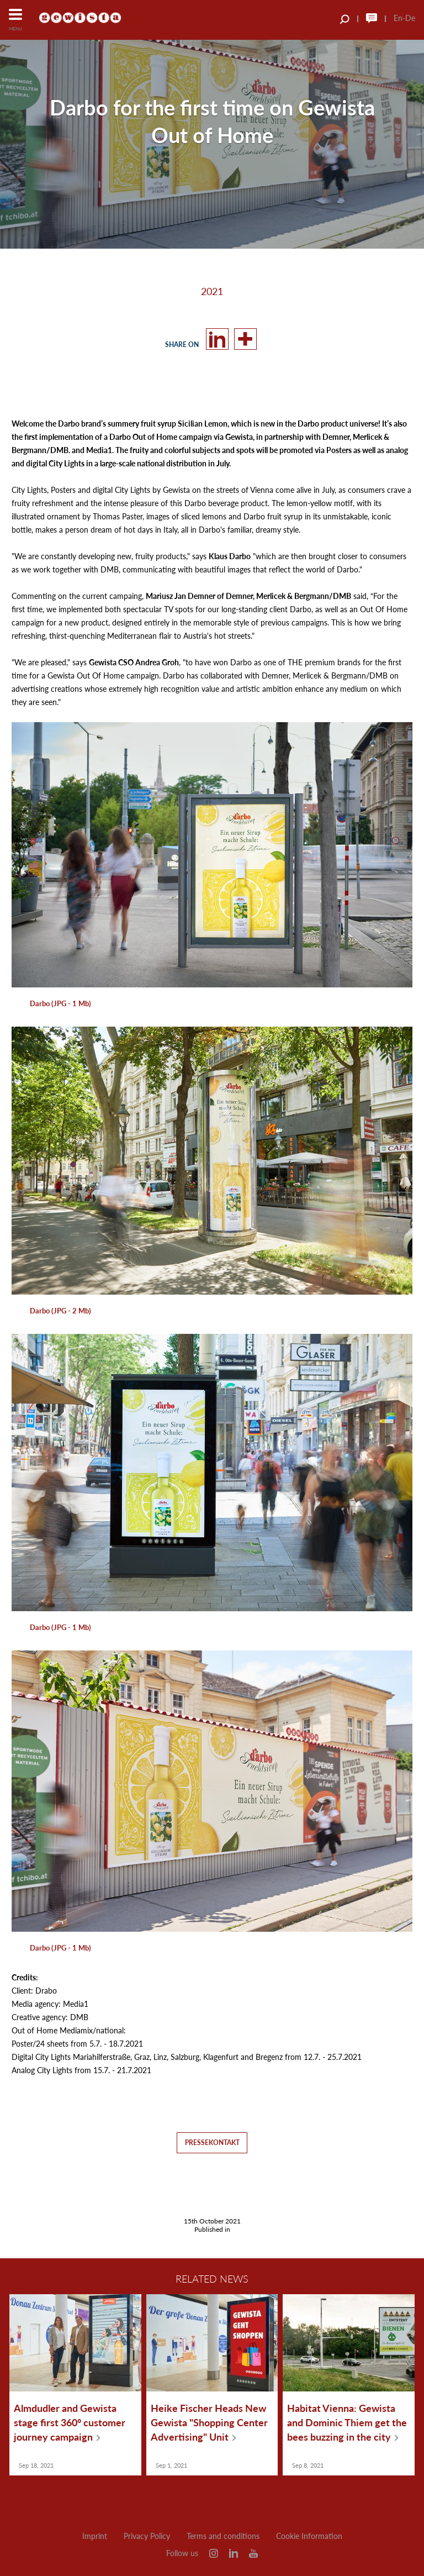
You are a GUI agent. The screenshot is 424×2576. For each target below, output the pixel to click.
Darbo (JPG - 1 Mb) (60, 1003)
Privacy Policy (147, 2536)
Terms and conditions (223, 2536)
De (410, 18)
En (398, 18)
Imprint (94, 2536)
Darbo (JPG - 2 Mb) (60, 1310)
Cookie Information (309, 2536)
